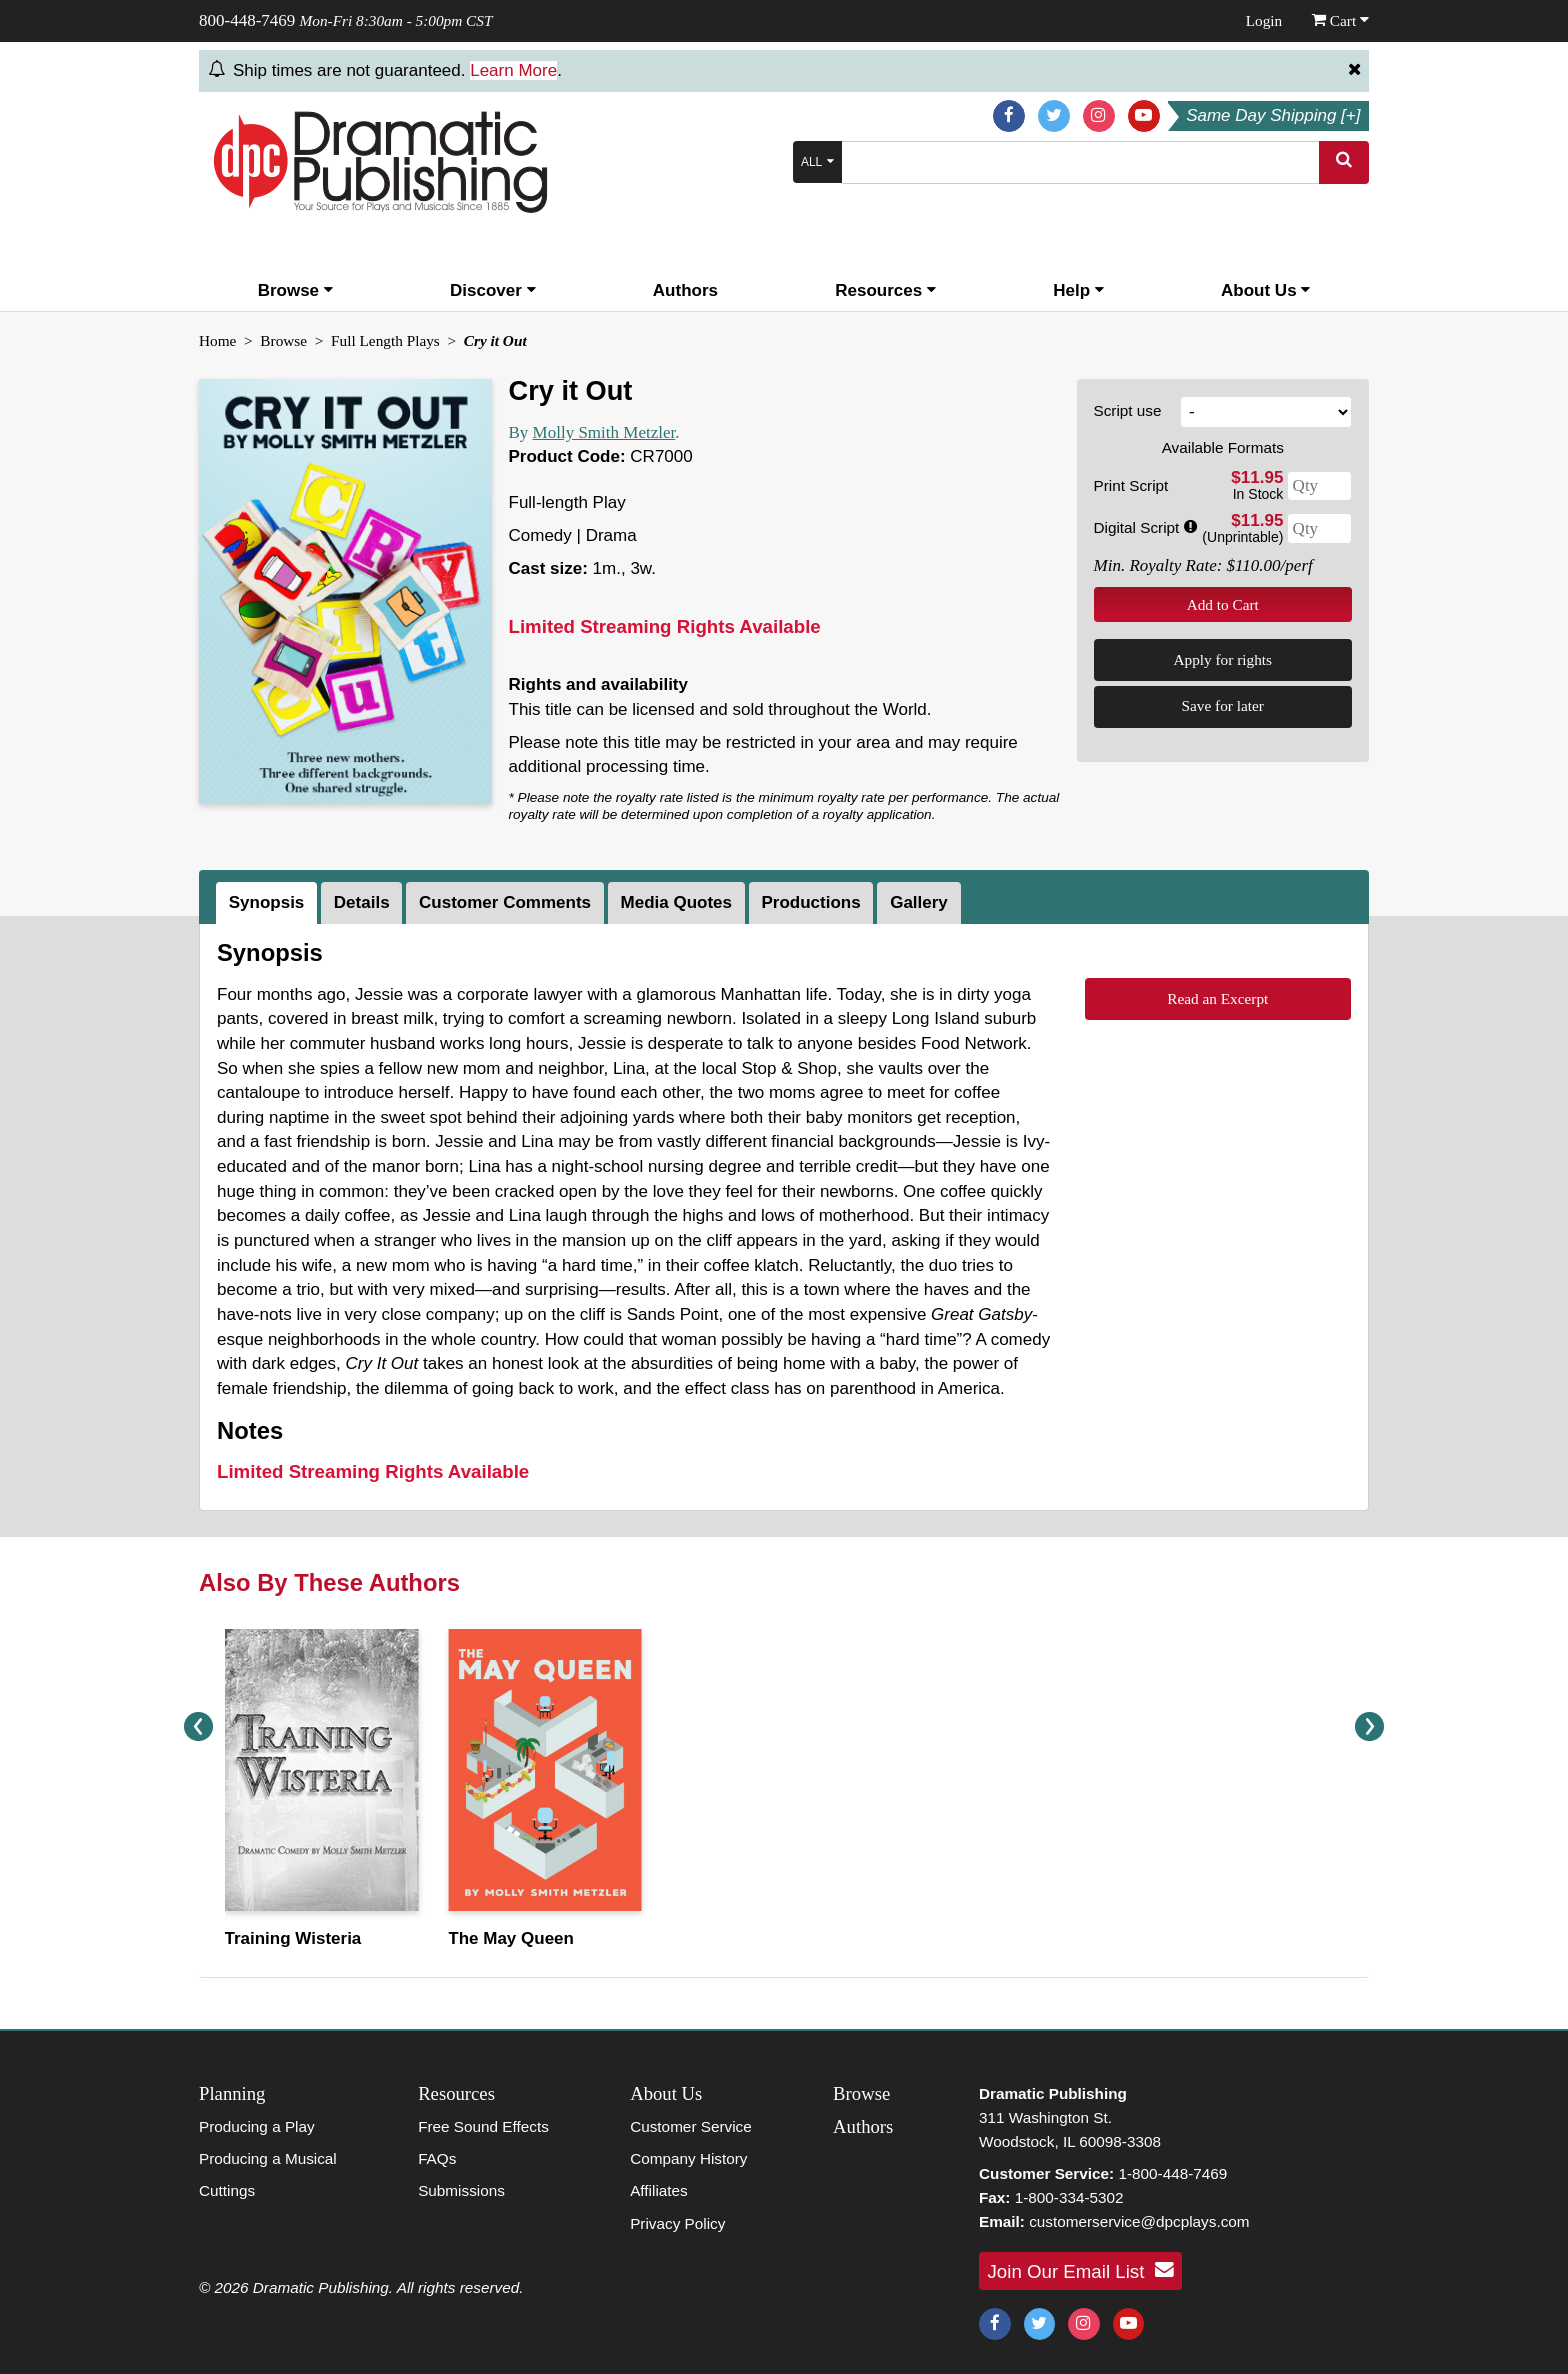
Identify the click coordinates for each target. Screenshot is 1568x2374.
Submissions (461, 2190)
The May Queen (511, 1938)
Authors (685, 290)
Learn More (513, 70)
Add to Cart (1223, 604)
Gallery (919, 902)
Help (1078, 290)
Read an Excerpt (1217, 998)
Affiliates (659, 2190)
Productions (810, 902)
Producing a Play (257, 2126)
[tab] (268, 903)
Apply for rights (1222, 659)
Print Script (1131, 485)
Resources (885, 290)
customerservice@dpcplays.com (1139, 2221)
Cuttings (227, 2190)
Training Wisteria (292, 1938)
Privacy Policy (677, 2223)
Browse (295, 290)
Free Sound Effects (483, 2126)
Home (217, 340)
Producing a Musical (268, 2158)
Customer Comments (505, 902)
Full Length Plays (385, 340)
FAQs (437, 2158)
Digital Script (1145, 527)
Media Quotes (676, 902)
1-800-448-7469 (1172, 2173)
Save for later (1223, 705)
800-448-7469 (247, 20)
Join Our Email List (1081, 2270)
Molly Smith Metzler (604, 432)
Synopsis (267, 902)
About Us (1265, 290)
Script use (1128, 410)
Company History (688, 2158)
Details (362, 902)
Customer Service (691, 2126)
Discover (493, 290)
